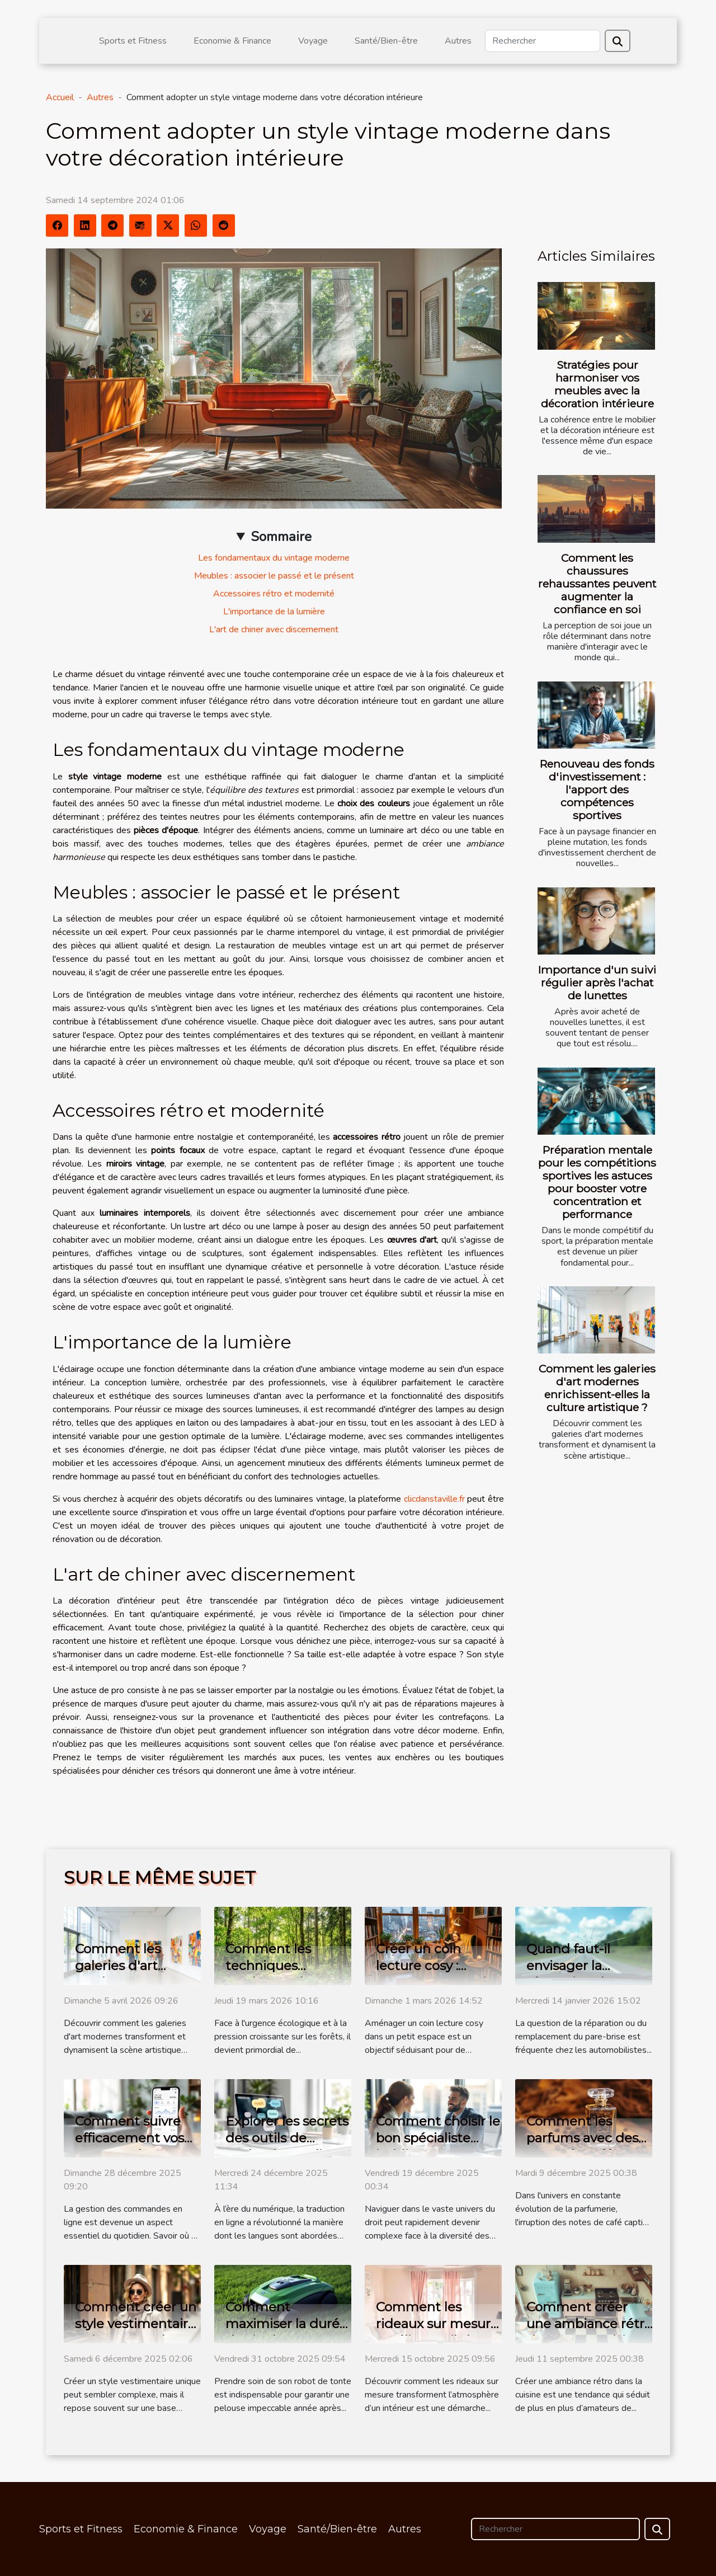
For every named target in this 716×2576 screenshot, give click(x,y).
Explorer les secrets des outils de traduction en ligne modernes (286, 2146)
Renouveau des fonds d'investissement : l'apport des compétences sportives (597, 789)
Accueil (60, 97)
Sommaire (281, 537)
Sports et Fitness (133, 41)
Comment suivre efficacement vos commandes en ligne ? (129, 2146)
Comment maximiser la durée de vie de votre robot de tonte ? (286, 2332)
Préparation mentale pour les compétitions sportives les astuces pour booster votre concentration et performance (597, 1182)
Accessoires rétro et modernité (274, 593)
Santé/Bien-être (386, 41)
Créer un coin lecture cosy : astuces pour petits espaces (437, 1974)
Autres (458, 41)
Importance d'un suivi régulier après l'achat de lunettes (597, 982)
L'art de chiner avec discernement (273, 629)
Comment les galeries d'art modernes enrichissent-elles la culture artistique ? (597, 1388)
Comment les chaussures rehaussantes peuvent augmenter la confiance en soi (597, 583)
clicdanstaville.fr (434, 1499)
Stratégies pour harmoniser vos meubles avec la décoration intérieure (597, 384)
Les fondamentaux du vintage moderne (274, 558)
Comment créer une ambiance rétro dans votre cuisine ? (589, 2323)
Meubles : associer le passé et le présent (274, 576)
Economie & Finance (232, 41)
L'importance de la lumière (274, 611)
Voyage (313, 41)
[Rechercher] (542, 41)
